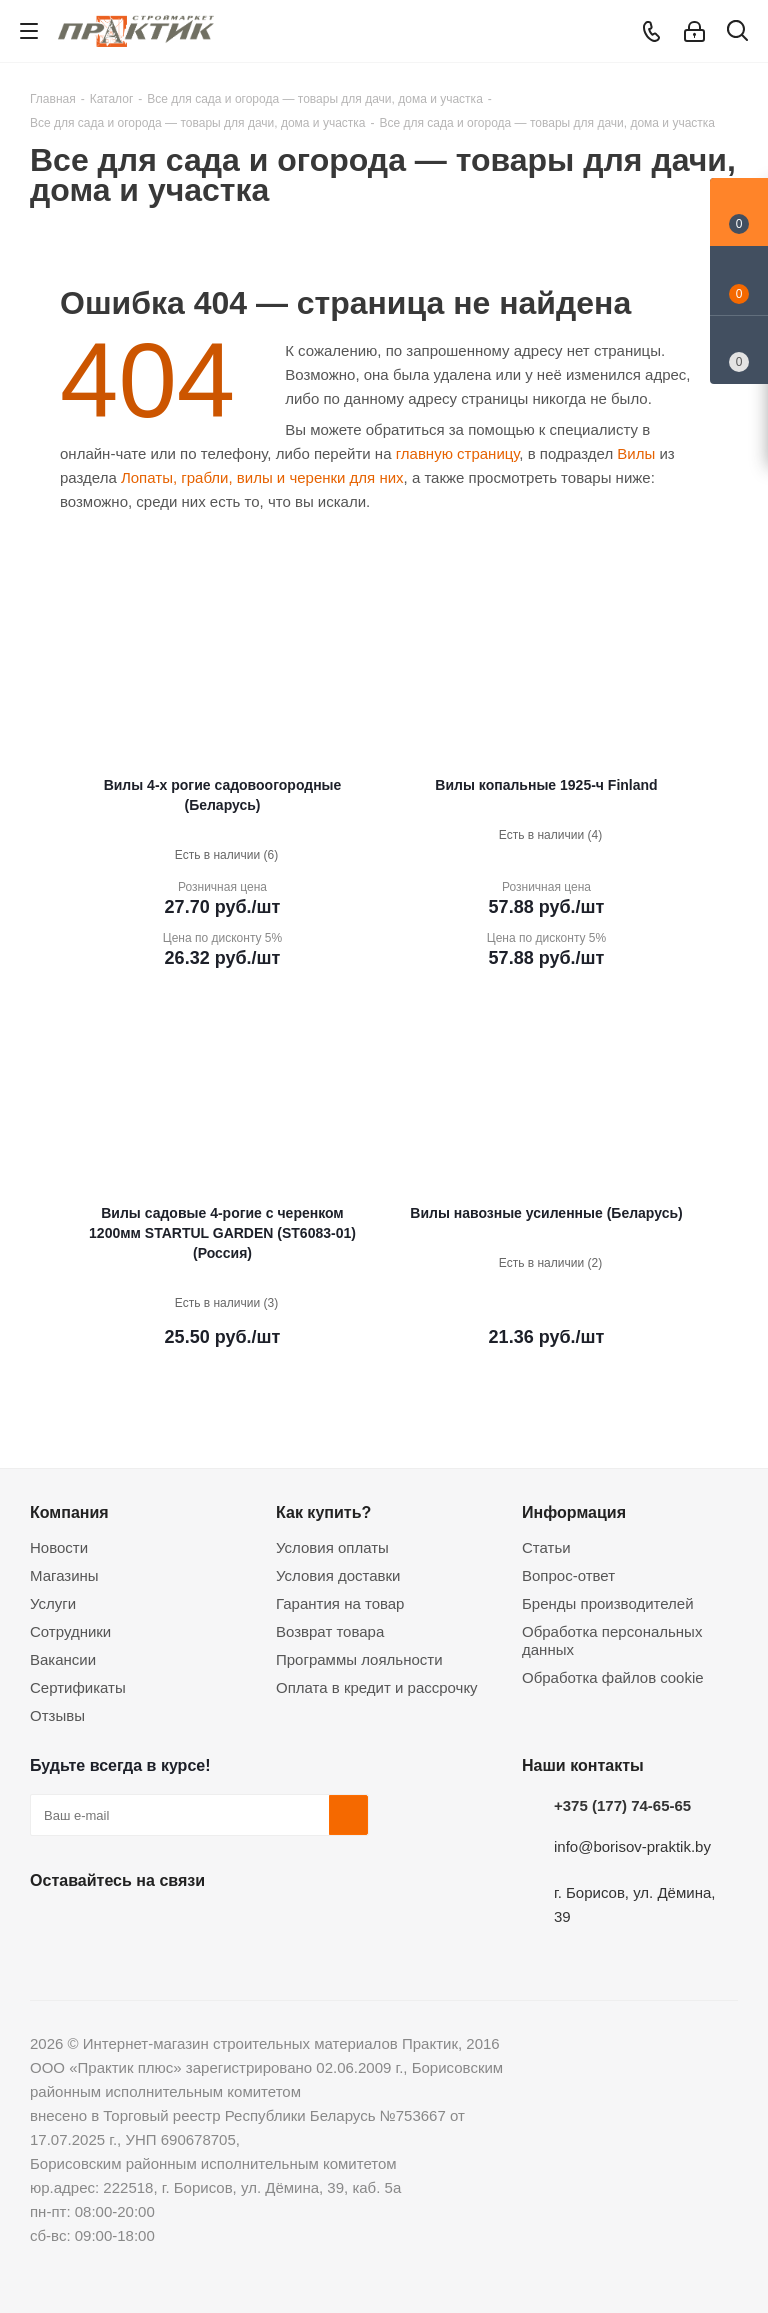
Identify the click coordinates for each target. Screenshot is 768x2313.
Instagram (150, 1927)
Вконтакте (50, 1927)
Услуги (53, 1603)
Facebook (100, 1927)
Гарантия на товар (340, 1603)
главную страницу (458, 453)
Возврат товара (330, 1631)
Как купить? (323, 1512)
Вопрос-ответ (568, 1575)
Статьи (546, 1547)
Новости (59, 1547)
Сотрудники (70, 1631)
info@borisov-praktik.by (632, 1846)
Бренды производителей (608, 1603)
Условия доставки (338, 1575)
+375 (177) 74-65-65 (622, 1805)
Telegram (200, 1927)
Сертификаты (78, 1687)
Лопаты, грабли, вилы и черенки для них (262, 477)
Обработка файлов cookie (613, 1677)
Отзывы (57, 1715)
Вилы (636, 453)
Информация (574, 1512)
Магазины (64, 1575)
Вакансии (63, 1659)
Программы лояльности (359, 1659)
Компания (69, 1512)
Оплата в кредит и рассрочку (377, 1687)
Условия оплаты (332, 1547)
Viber (250, 1927)
